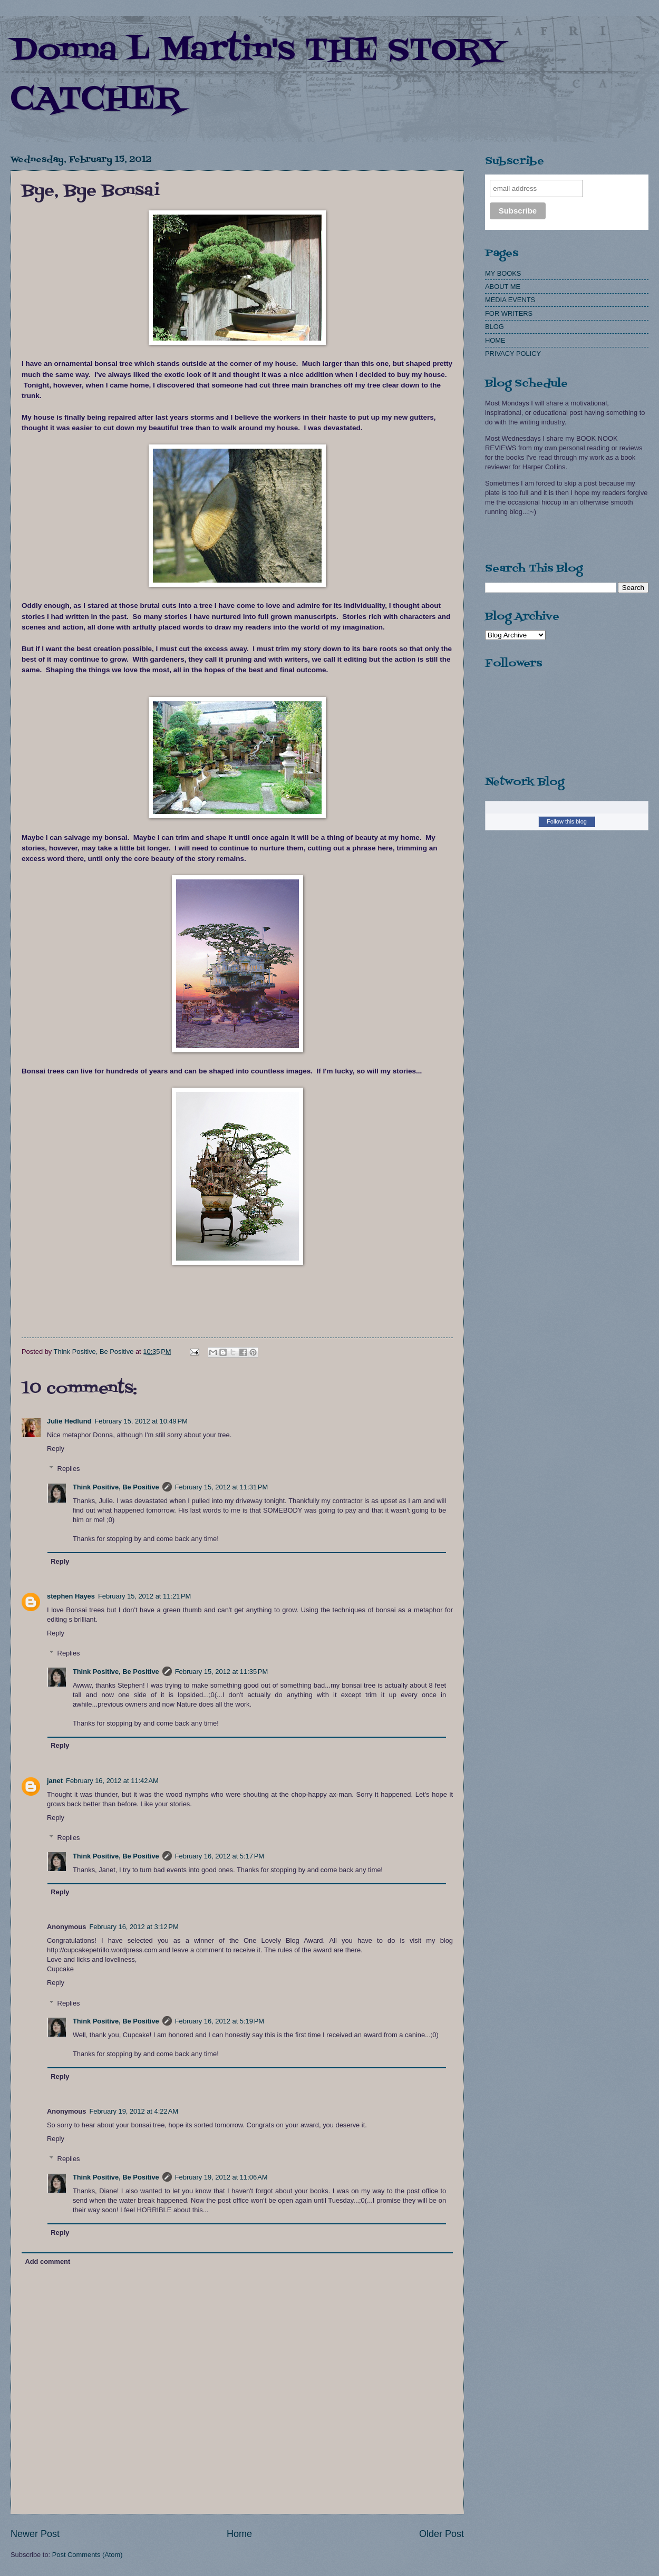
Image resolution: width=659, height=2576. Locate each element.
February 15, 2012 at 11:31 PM (221, 1487)
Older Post (441, 2534)
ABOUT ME (502, 286)
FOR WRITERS (508, 313)
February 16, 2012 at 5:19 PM (219, 2021)
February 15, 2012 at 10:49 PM (140, 1421)
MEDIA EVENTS (510, 300)
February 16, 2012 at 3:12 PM (133, 1927)
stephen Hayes (71, 1596)
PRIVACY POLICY (513, 353)
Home (239, 2534)
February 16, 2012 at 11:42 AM (112, 1781)
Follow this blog (567, 821)
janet (55, 1781)
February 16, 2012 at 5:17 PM (219, 1856)
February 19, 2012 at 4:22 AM (133, 2111)
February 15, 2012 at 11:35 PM (221, 1672)
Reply (55, 1448)
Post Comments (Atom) (87, 2555)
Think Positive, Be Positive (116, 1487)
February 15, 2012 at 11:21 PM (144, 1596)
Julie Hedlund (69, 1421)
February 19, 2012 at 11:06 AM (221, 2177)
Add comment (47, 2261)
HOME (495, 340)
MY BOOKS (503, 273)
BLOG (494, 327)
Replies (68, 1469)
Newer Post (35, 2534)
